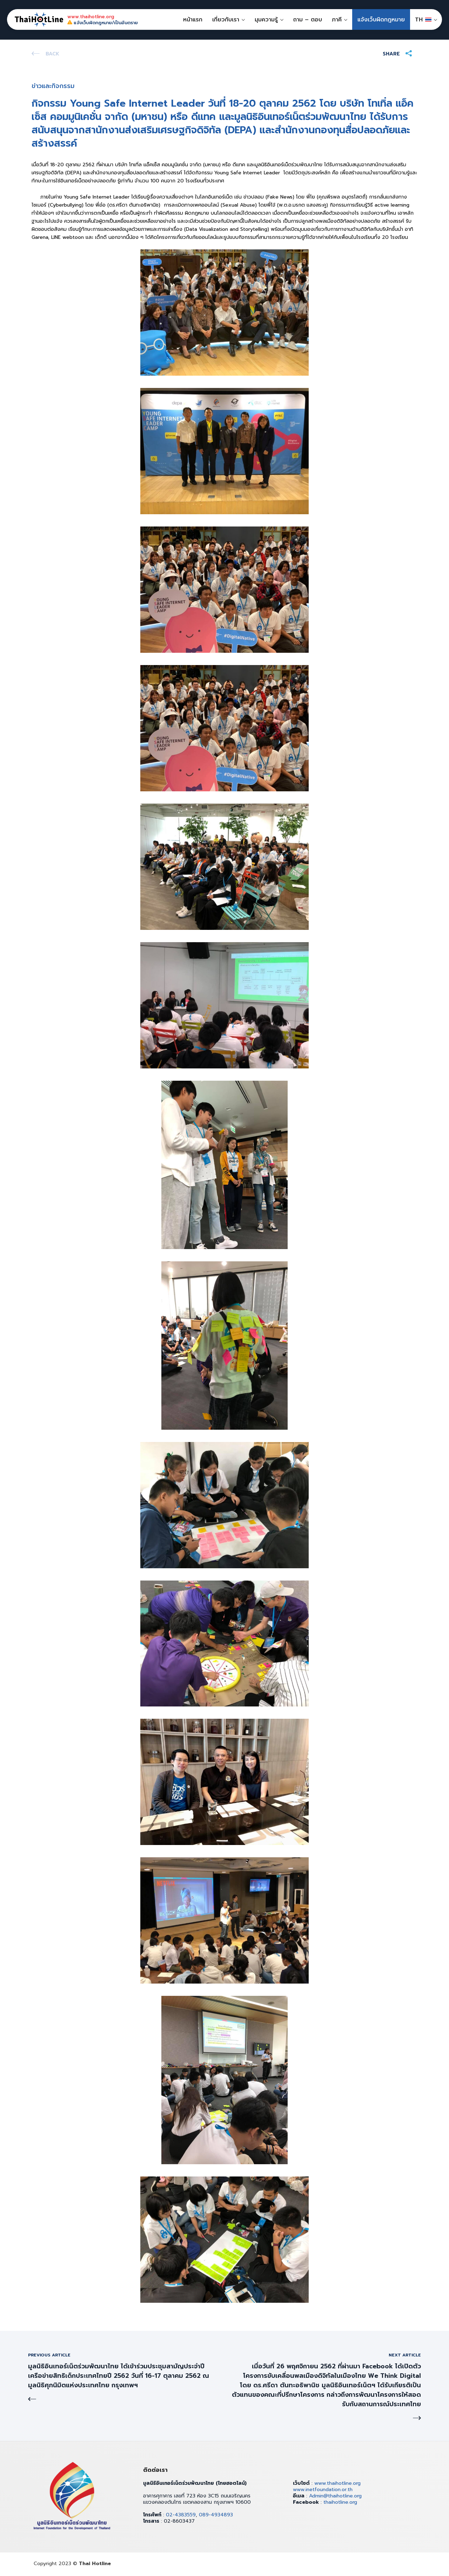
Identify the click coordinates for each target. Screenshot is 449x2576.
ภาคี (337, 19)
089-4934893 (216, 2514)
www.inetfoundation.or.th (323, 2489)
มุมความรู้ (266, 19)
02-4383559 (181, 2514)
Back (52, 54)
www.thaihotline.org (337, 2483)
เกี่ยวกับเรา (225, 19)
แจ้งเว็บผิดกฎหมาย (381, 19)
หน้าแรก (192, 19)
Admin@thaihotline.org (335, 2496)
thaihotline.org (340, 2502)
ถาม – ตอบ (307, 19)
